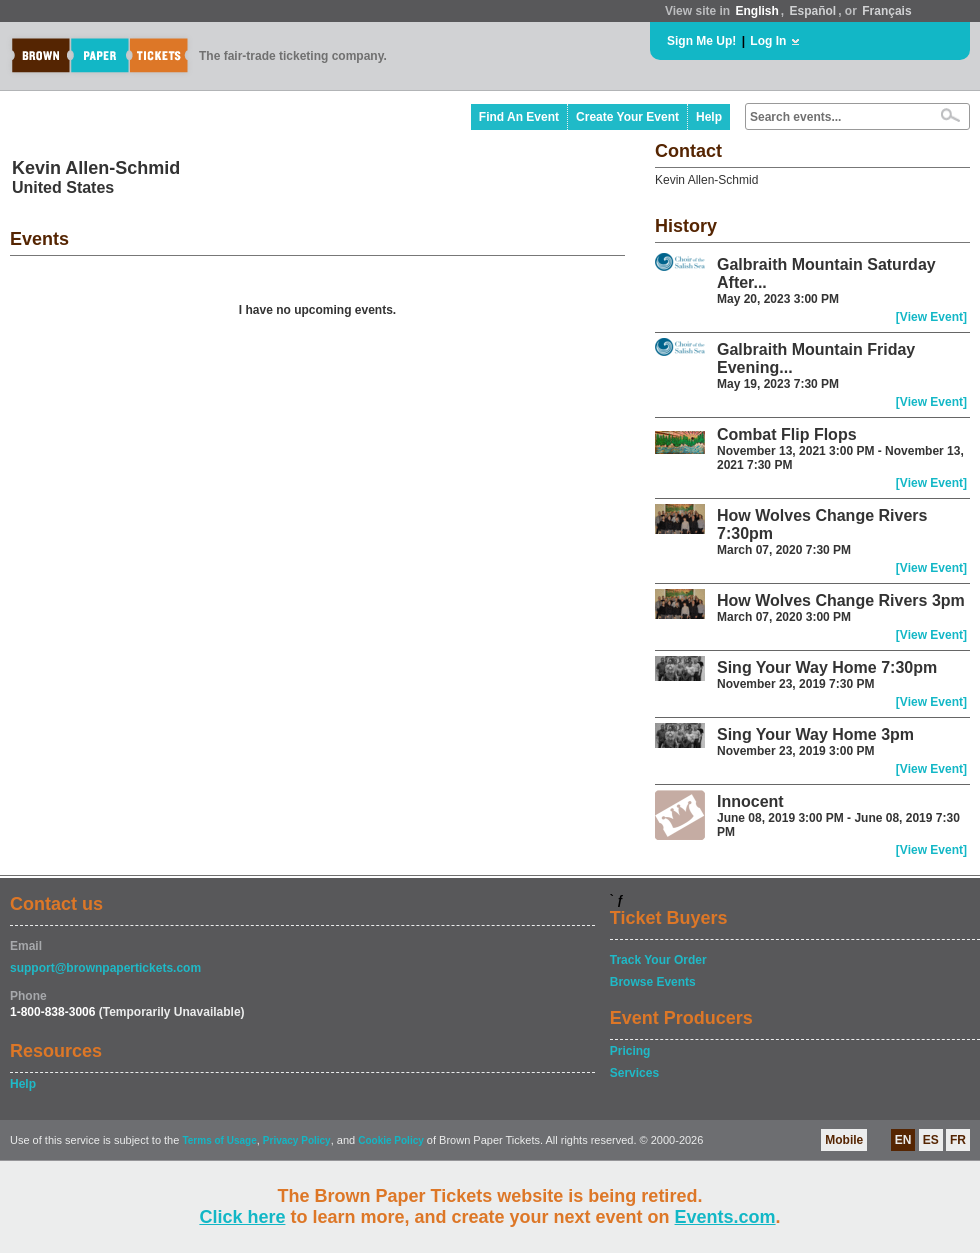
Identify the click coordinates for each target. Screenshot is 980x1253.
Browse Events (653, 982)
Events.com (725, 1217)
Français (886, 11)
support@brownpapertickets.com (105, 968)
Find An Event (519, 117)
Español (813, 11)
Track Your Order (658, 960)
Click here (242, 1217)
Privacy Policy (297, 1140)
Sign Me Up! (701, 41)
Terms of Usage (219, 1140)
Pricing (630, 1051)
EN (903, 1140)
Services (634, 1073)
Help (709, 117)
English (756, 11)
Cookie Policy (391, 1140)
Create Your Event (627, 117)
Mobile (844, 1140)
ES (931, 1140)
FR (958, 1140)
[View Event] (931, 317)
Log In (768, 41)
